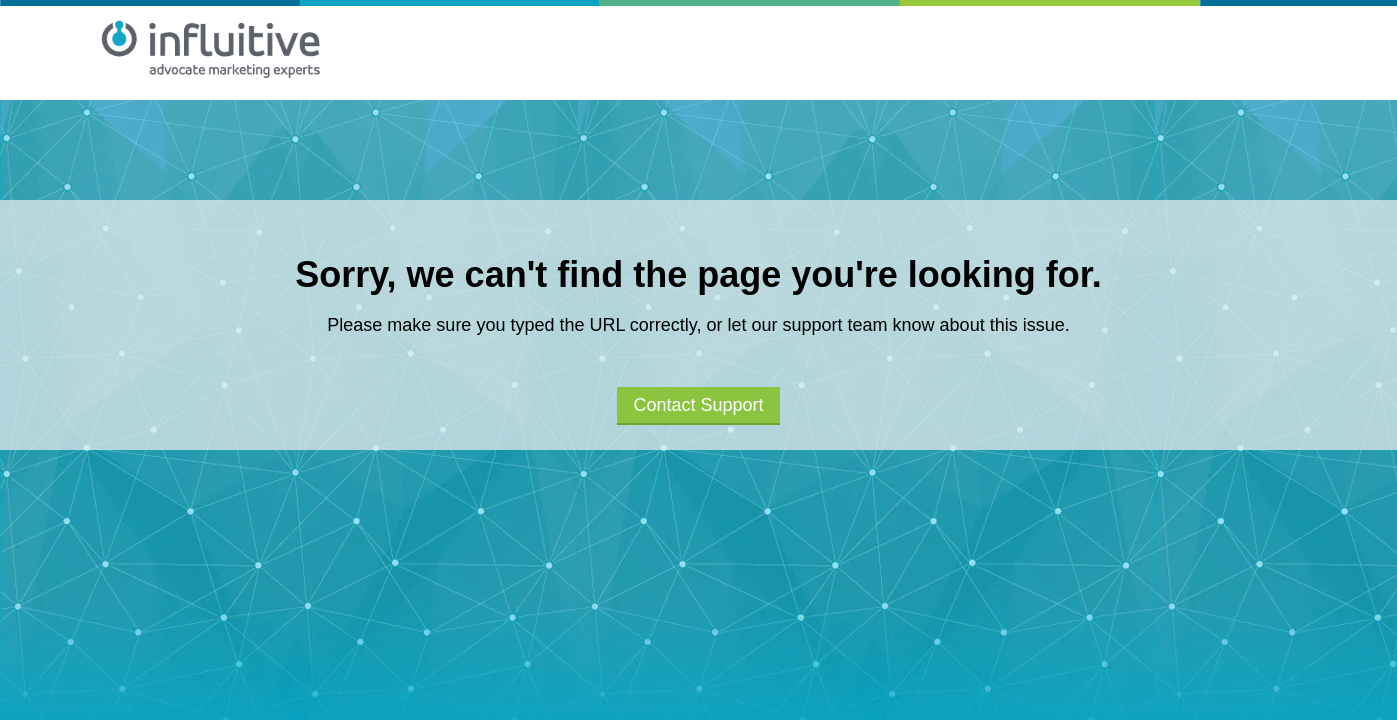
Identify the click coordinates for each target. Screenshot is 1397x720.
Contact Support (698, 405)
